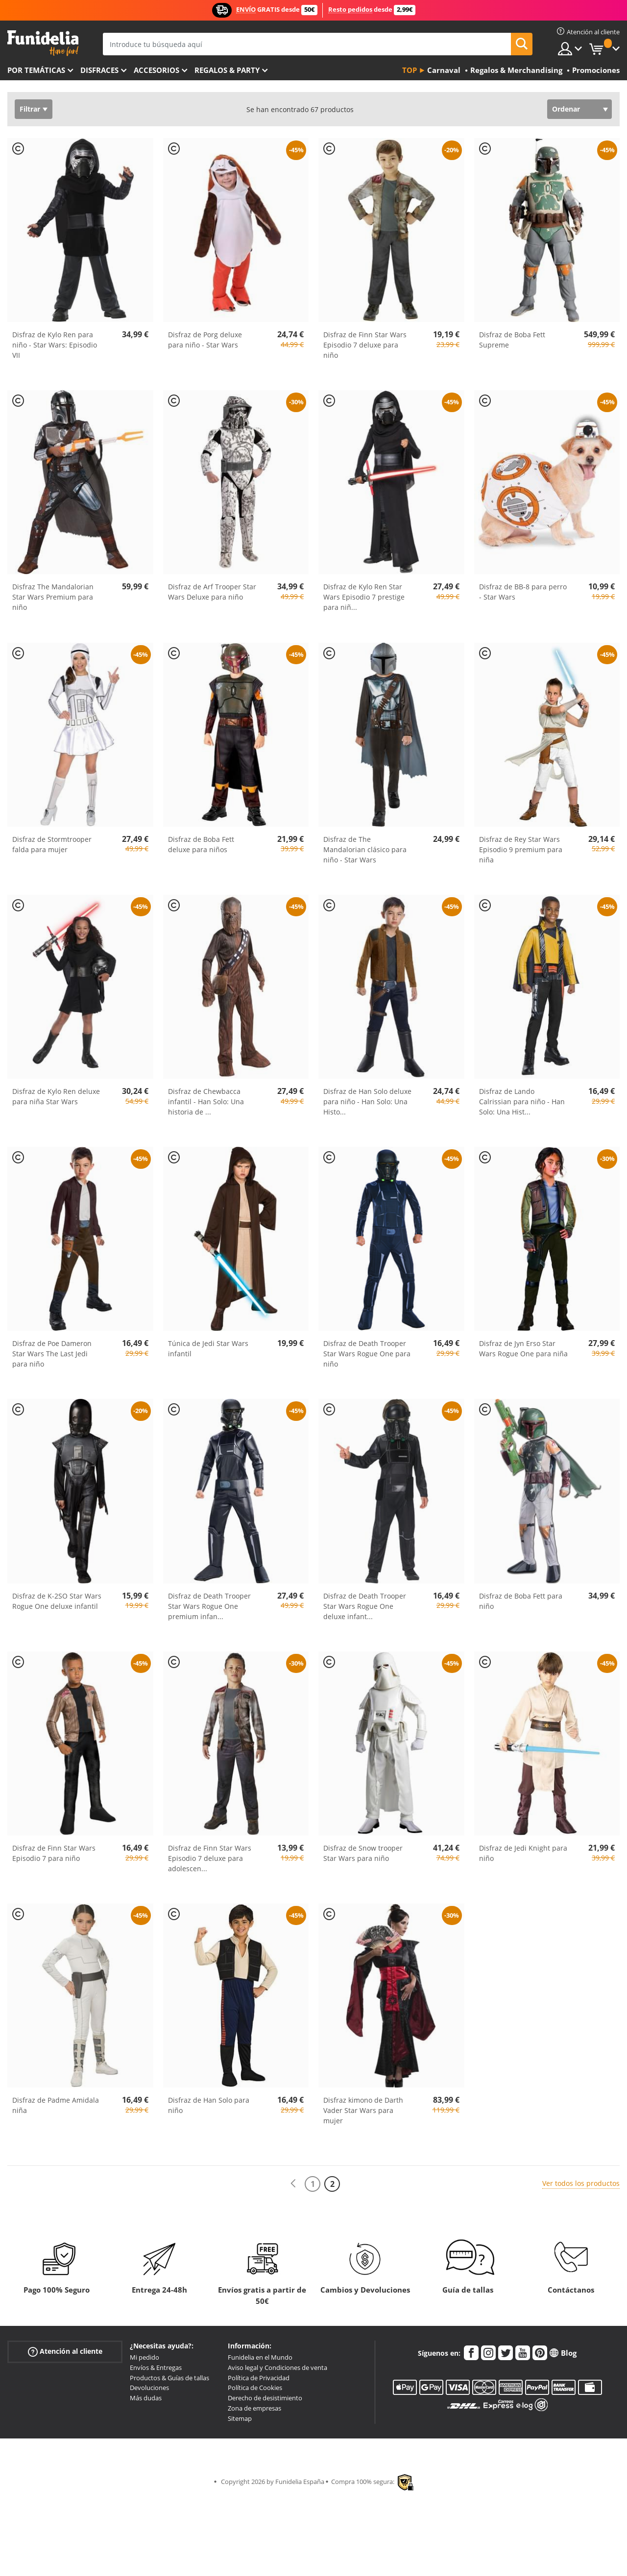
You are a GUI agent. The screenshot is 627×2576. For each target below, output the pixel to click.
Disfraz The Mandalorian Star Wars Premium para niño (53, 597)
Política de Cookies (255, 2387)
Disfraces (99, 70)
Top (409, 70)
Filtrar (30, 109)
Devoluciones (149, 2387)
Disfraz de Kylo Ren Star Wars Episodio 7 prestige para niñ (364, 597)
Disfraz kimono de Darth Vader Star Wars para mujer (363, 2110)
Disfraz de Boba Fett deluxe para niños (201, 844)
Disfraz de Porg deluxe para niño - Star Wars (205, 339)
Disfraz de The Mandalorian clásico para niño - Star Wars (365, 849)
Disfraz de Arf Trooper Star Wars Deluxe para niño (212, 592)
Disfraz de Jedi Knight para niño (523, 1853)
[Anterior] (293, 2184)
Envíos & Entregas (156, 2367)
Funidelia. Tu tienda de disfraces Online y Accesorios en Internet (42, 43)
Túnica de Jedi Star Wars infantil (208, 1348)
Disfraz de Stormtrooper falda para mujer (52, 844)
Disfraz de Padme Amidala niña (55, 2105)
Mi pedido (144, 2357)
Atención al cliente (65, 2351)
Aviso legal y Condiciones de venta (277, 2367)
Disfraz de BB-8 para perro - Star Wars (523, 592)
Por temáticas (36, 70)
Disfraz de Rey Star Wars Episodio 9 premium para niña (520, 849)
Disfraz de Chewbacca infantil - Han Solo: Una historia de (206, 1101)
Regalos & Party (227, 70)
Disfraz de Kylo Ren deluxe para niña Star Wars (56, 1096)
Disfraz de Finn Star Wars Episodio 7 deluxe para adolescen (209, 1858)
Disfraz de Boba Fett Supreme (512, 339)
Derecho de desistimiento (265, 2397)
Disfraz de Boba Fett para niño (520, 1601)
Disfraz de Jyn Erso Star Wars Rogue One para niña (523, 1348)
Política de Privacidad (258, 2377)
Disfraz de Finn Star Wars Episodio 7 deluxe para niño (365, 345)
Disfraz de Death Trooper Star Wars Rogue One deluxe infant (364, 1606)
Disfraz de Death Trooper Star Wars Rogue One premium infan (209, 1606)
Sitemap (240, 2418)
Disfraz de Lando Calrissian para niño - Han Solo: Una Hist (522, 1101)
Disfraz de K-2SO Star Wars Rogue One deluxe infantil (56, 1601)
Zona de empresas (254, 2408)
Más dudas (146, 2397)
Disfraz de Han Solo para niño (208, 2105)
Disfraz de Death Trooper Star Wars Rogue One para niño (366, 1354)
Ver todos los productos (581, 2183)
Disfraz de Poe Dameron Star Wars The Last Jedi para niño (52, 1354)
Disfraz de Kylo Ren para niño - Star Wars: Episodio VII (54, 345)
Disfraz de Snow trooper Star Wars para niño (363, 1853)
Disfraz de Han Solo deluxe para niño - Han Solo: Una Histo (367, 1101)
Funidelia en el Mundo (260, 2357)
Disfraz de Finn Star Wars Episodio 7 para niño (54, 1853)
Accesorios (156, 70)
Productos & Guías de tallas (169, 2377)
